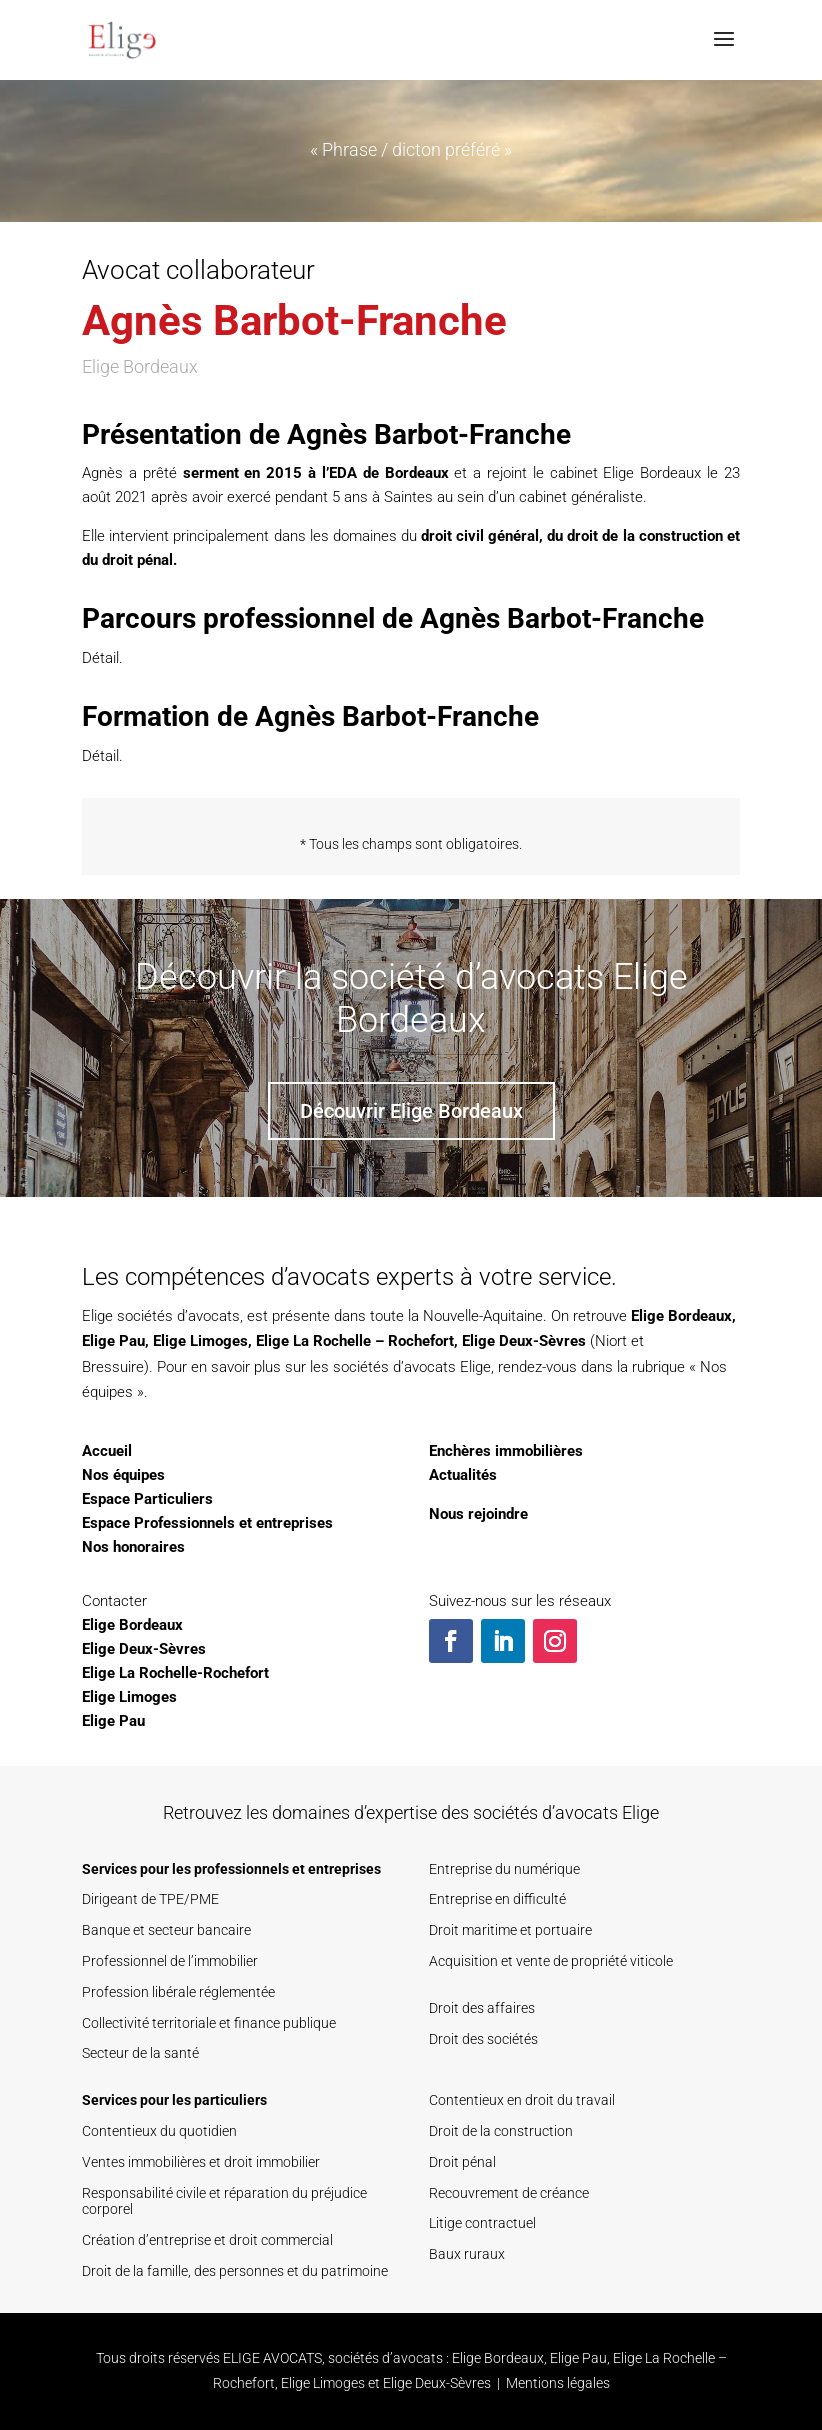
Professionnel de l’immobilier (170, 1961)
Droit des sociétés (483, 2039)
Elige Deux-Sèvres (524, 1341)
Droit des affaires (482, 2008)
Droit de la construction (501, 2131)
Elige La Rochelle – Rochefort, (357, 1341)
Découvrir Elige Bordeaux (411, 1111)
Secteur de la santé (140, 2053)
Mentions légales (558, 2383)
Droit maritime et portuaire (510, 1930)
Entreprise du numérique (504, 1869)
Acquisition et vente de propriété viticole (551, 1961)
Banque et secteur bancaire (166, 1930)
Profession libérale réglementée (178, 1992)
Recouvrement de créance (509, 2193)
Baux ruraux (467, 2254)
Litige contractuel (482, 2223)
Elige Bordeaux (681, 1316)
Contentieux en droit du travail (522, 2100)
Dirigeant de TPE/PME (150, 1899)
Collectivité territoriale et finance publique (209, 2023)
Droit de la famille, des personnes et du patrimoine (235, 2271)
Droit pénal (462, 2162)
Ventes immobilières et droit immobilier (201, 2162)
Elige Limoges (200, 1341)
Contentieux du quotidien (159, 2131)
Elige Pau (113, 1341)
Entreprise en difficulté (497, 1899)
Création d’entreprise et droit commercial (207, 2240)
